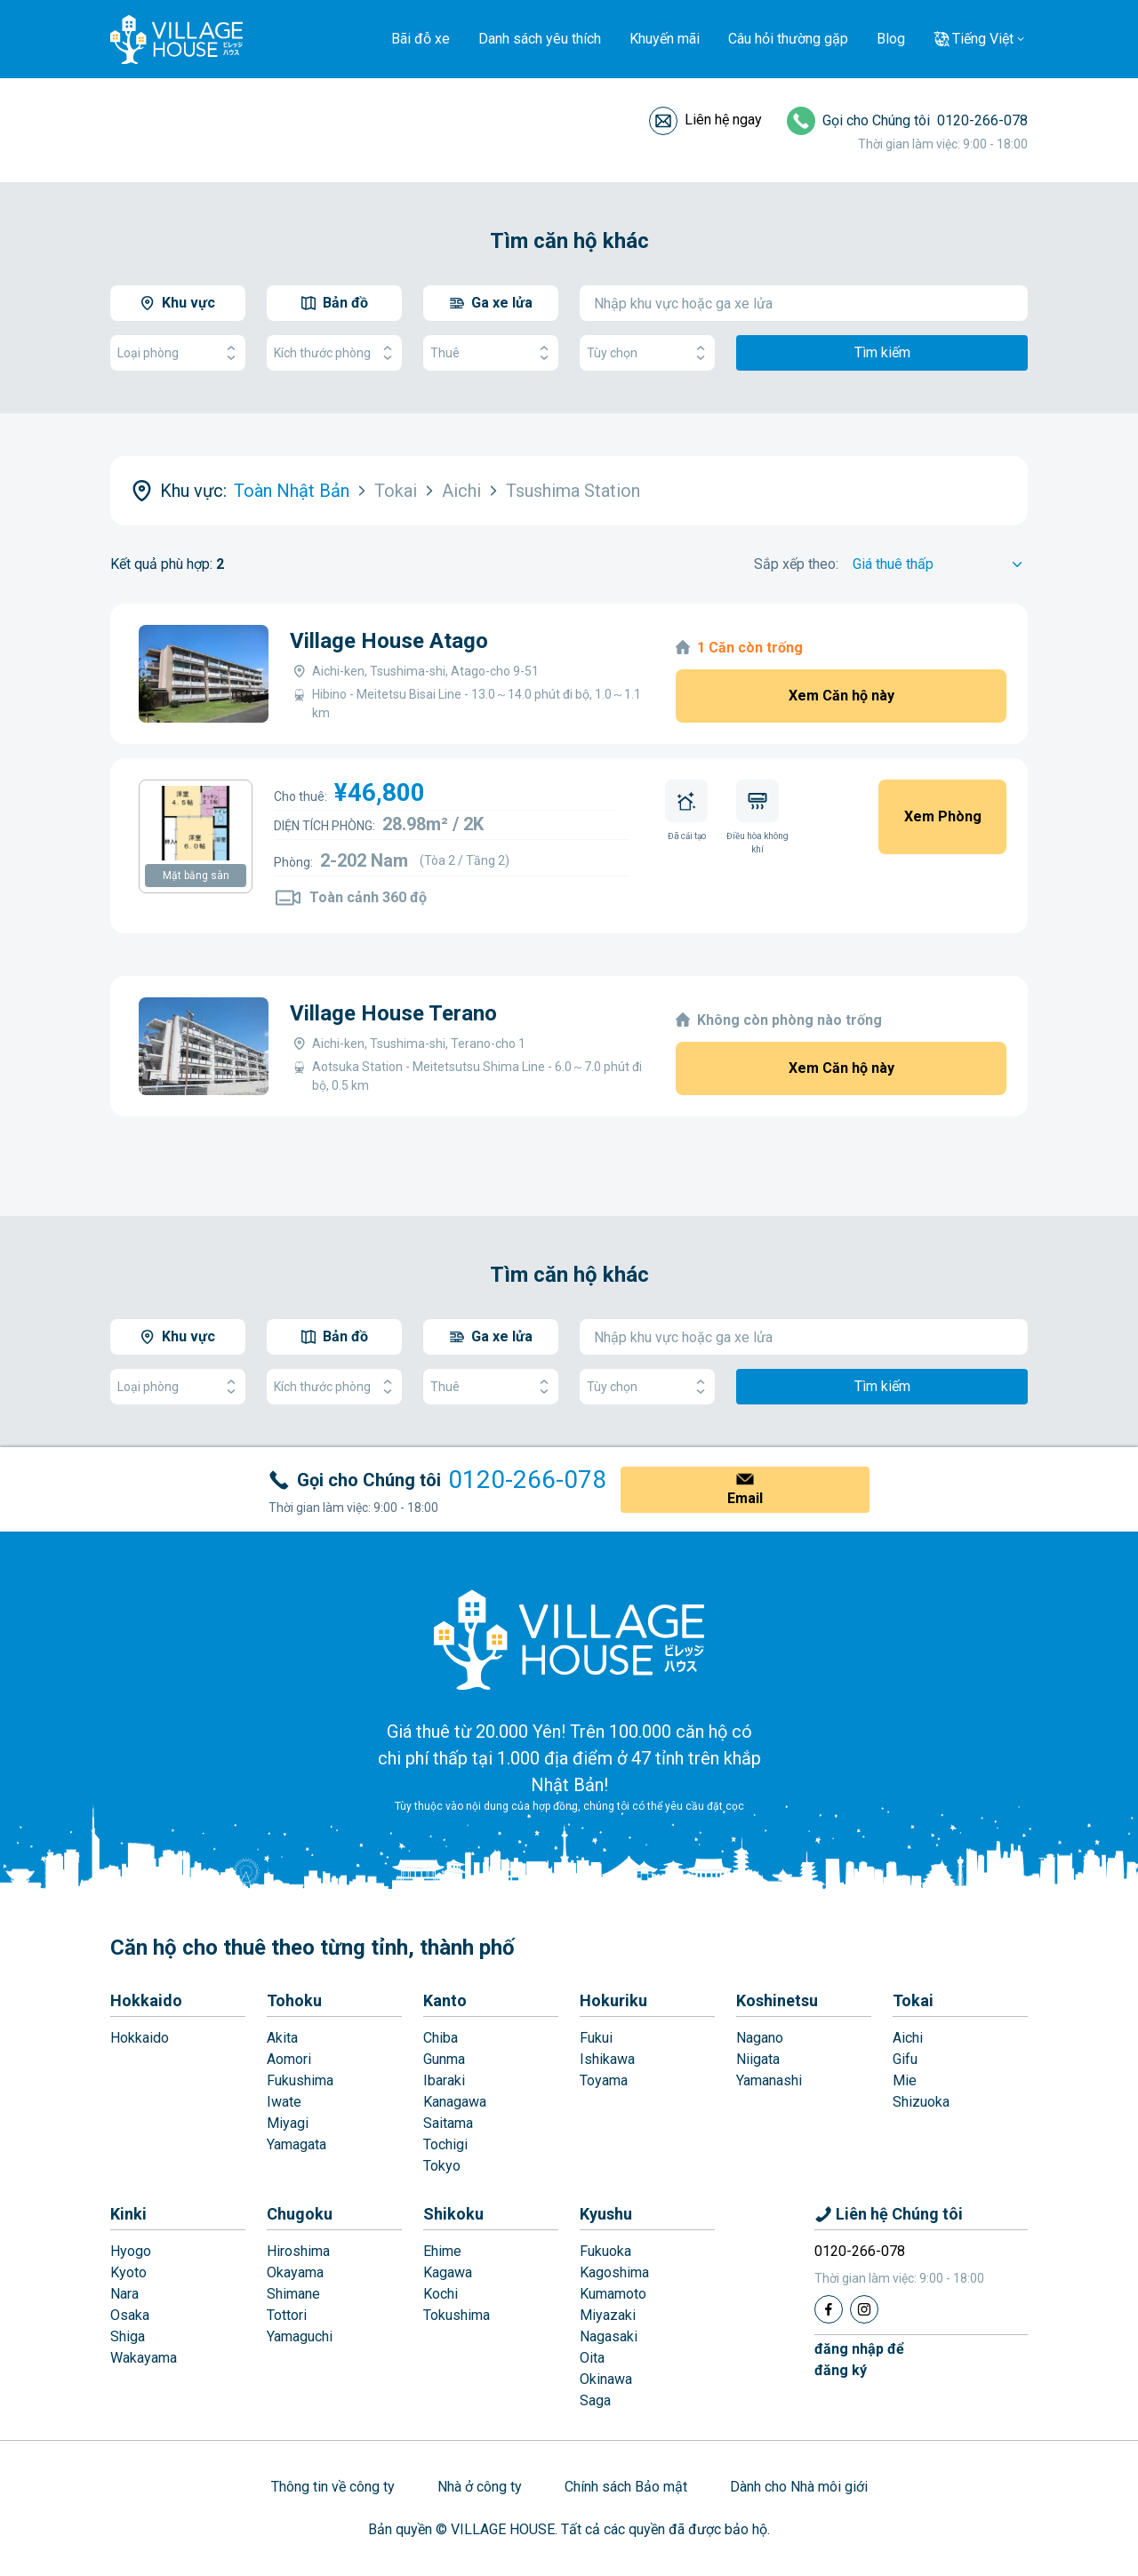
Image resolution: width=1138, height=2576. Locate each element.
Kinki (128, 2213)
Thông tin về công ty (333, 2486)
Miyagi (288, 2123)
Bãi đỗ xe (420, 38)
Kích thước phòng (334, 353)
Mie (905, 2080)
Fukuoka (605, 2251)
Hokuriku (613, 2000)
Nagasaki (608, 2336)
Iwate (284, 2101)
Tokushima (456, 2315)
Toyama (604, 2080)
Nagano (759, 2037)
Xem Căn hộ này (841, 695)
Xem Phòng (943, 816)
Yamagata (296, 2144)
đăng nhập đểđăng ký (859, 2359)
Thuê (490, 353)
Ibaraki (444, 2080)
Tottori (287, 2315)
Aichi (908, 2037)
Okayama (295, 2272)
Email (745, 1498)
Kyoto (128, 2272)
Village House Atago (389, 640)
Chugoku (300, 2213)
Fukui (596, 2037)
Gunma (444, 2059)
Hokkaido (146, 2000)
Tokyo (442, 2165)
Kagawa (447, 2272)
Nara (124, 2293)
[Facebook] (828, 2309)
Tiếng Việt (983, 38)
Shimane (293, 2293)
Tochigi (445, 2144)
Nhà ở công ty (479, 2486)
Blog (891, 38)
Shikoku (453, 2213)
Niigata (758, 2059)
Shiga (127, 2336)
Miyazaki (608, 2315)
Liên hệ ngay (723, 119)
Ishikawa (607, 2059)
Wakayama (143, 2357)
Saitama (448, 2123)
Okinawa (606, 2379)
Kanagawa (454, 2101)
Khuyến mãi (664, 38)
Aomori (289, 2059)
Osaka (129, 2315)
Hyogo (130, 2251)
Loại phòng (177, 353)
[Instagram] (864, 2309)
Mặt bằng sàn (196, 875)
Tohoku (294, 2000)
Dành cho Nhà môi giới (799, 2486)
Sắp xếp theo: (796, 564)
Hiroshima (298, 2251)
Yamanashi (769, 2080)
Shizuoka (921, 2101)
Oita (592, 2357)
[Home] (569, 1639)
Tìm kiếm (882, 352)
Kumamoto (613, 2293)
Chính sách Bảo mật (626, 2486)
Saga (595, 2400)
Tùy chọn (647, 353)
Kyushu (606, 2213)
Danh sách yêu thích (539, 38)
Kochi (440, 2293)
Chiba (440, 2037)
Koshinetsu (777, 2000)
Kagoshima (614, 2272)
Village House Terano (393, 1013)
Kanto (445, 2000)
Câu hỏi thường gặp (788, 38)
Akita (282, 2037)
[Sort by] (940, 564)
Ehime (442, 2251)
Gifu (905, 2059)
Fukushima (300, 2080)
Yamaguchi (300, 2336)
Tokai (913, 2000)
